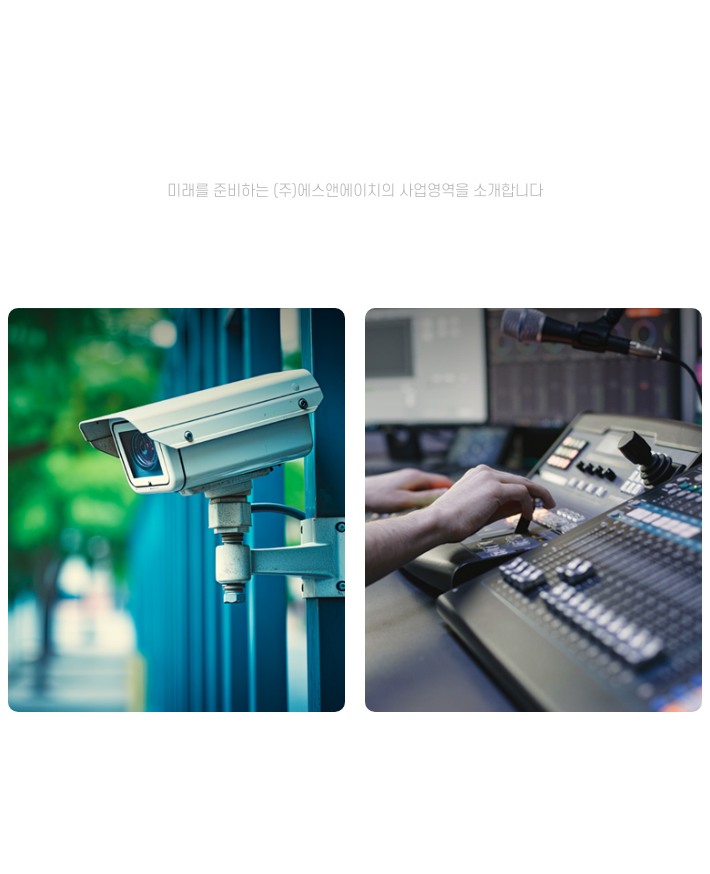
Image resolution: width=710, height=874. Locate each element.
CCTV (176, 748)
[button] (335, 831)
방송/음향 (533, 748)
